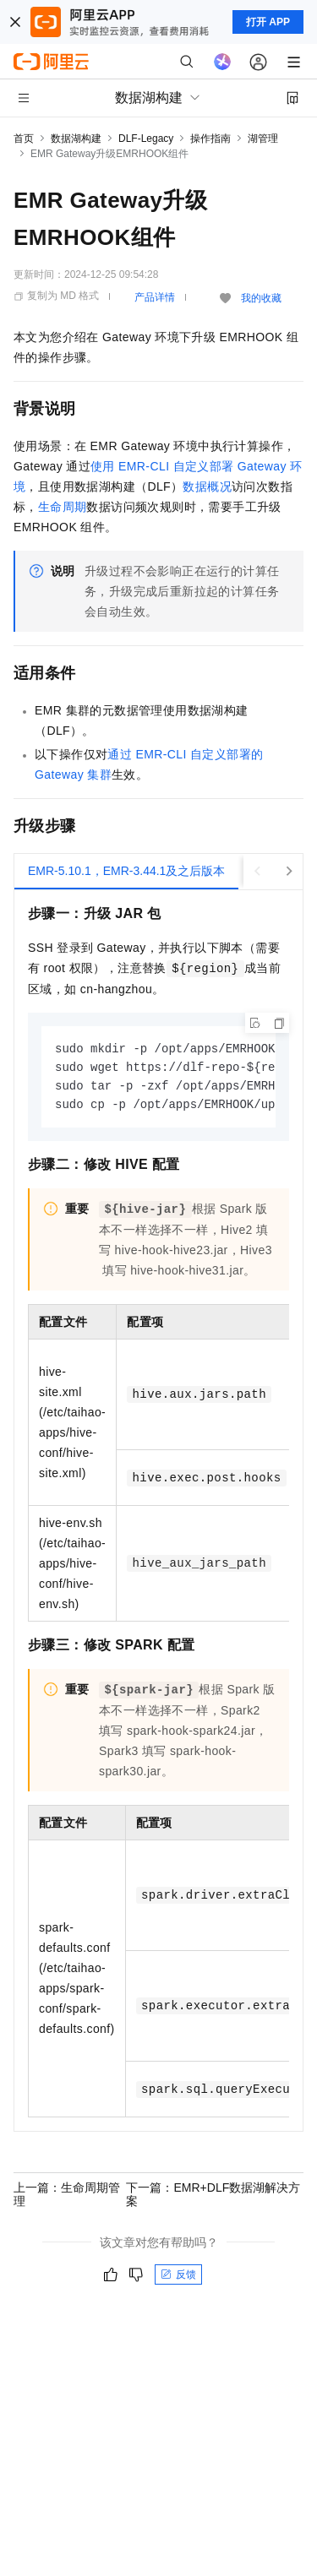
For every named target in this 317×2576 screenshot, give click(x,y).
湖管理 (263, 138)
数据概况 (207, 486)
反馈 (178, 2278)
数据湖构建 (76, 138)
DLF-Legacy (145, 138)
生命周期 (62, 507)
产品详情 (154, 297)
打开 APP (268, 22)
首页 (24, 138)
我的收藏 (261, 298)
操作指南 (210, 138)
